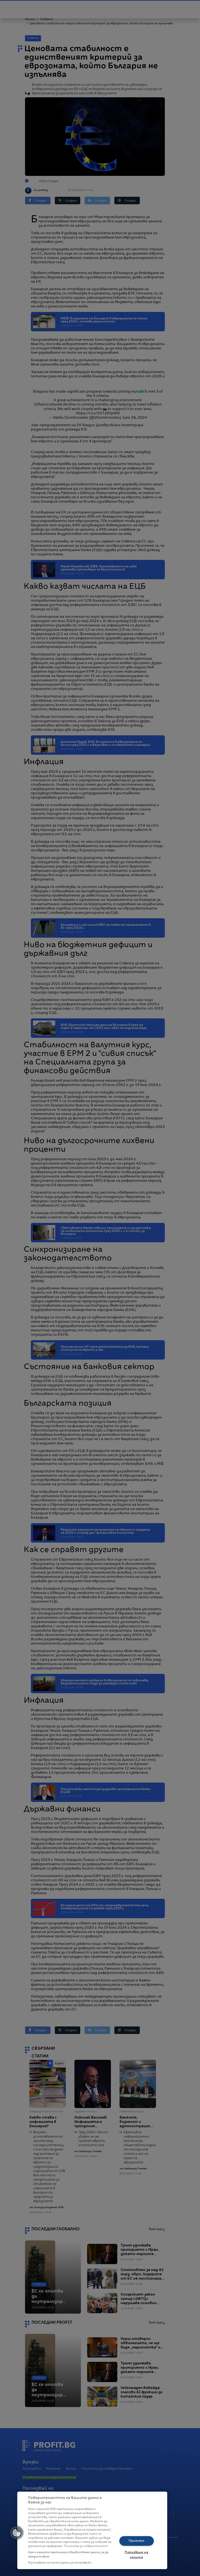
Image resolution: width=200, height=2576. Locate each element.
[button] (17, 2533)
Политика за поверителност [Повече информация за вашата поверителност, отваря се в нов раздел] (86, 2546)
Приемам (137, 2540)
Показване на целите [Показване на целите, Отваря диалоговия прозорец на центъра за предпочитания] (136, 2555)
